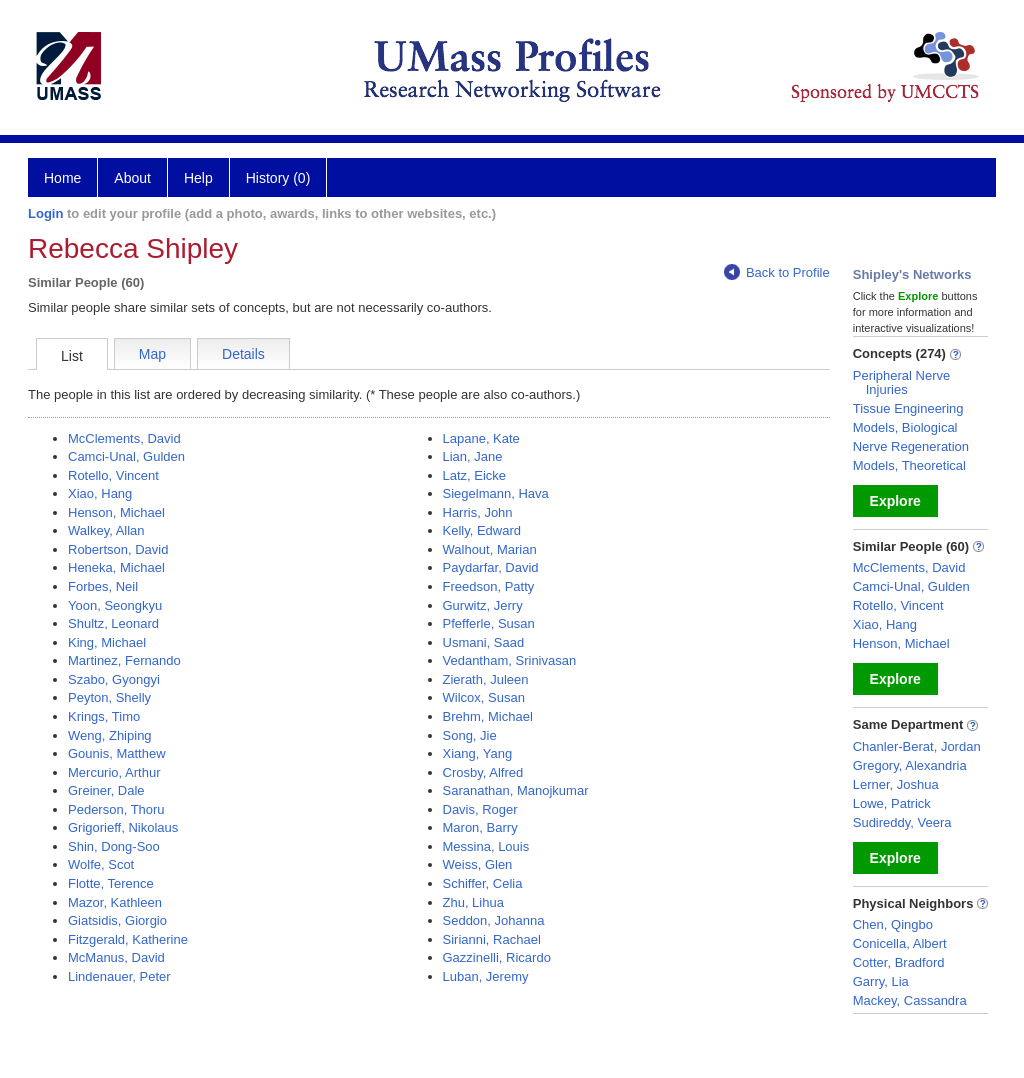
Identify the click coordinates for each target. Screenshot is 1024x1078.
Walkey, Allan (106, 530)
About (132, 178)
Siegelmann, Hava (496, 493)
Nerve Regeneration (911, 446)
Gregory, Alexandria (910, 765)
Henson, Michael (116, 512)
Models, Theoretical (909, 465)
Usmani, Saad (484, 642)
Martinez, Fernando (124, 660)
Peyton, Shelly (109, 697)
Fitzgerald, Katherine (128, 939)
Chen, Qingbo (893, 924)
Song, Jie (470, 735)
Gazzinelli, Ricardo (497, 957)
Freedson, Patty (489, 586)
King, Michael (107, 642)
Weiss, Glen (478, 864)
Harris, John (478, 512)
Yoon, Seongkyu (115, 605)
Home (62, 178)
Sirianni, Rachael (492, 939)
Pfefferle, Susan (489, 623)
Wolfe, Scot (101, 864)
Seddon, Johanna (494, 920)
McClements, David (124, 438)
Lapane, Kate (481, 438)
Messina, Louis (486, 846)
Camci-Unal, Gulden (126, 456)
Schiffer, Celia (483, 883)
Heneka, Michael (116, 567)
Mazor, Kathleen (115, 902)
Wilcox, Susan (484, 697)
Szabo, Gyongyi (114, 679)
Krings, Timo (104, 716)
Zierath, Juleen (486, 679)
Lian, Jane (473, 456)
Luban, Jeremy (486, 976)
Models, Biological (905, 427)
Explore (895, 501)
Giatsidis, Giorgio (117, 920)
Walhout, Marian (490, 549)
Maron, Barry (480, 827)
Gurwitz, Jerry (483, 605)
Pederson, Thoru (116, 809)
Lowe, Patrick (892, 803)
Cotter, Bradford (899, 962)
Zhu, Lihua (473, 902)
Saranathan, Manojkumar (516, 790)
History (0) (278, 178)
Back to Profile (777, 272)
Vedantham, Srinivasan (510, 660)
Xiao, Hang (100, 493)
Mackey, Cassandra (910, 1000)
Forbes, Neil (103, 586)
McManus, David (116, 957)
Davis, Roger (480, 809)
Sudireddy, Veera (902, 822)
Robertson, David (118, 549)
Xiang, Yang (478, 753)
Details (243, 354)
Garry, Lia (881, 981)
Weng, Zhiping (110, 735)
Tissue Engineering (908, 408)
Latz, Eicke (475, 475)
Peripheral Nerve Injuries (902, 382)
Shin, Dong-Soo (114, 846)
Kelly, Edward (482, 530)
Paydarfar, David (491, 567)
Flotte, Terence (111, 883)
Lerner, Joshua (896, 784)
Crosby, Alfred (483, 772)
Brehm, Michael (488, 716)
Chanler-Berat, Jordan (917, 746)
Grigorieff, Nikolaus (123, 827)
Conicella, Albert (900, 943)
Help (198, 178)
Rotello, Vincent (113, 475)
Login (45, 213)
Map (152, 354)
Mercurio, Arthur (114, 772)
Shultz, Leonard (113, 623)
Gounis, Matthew (117, 753)
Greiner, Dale (106, 790)
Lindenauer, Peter (119, 976)
